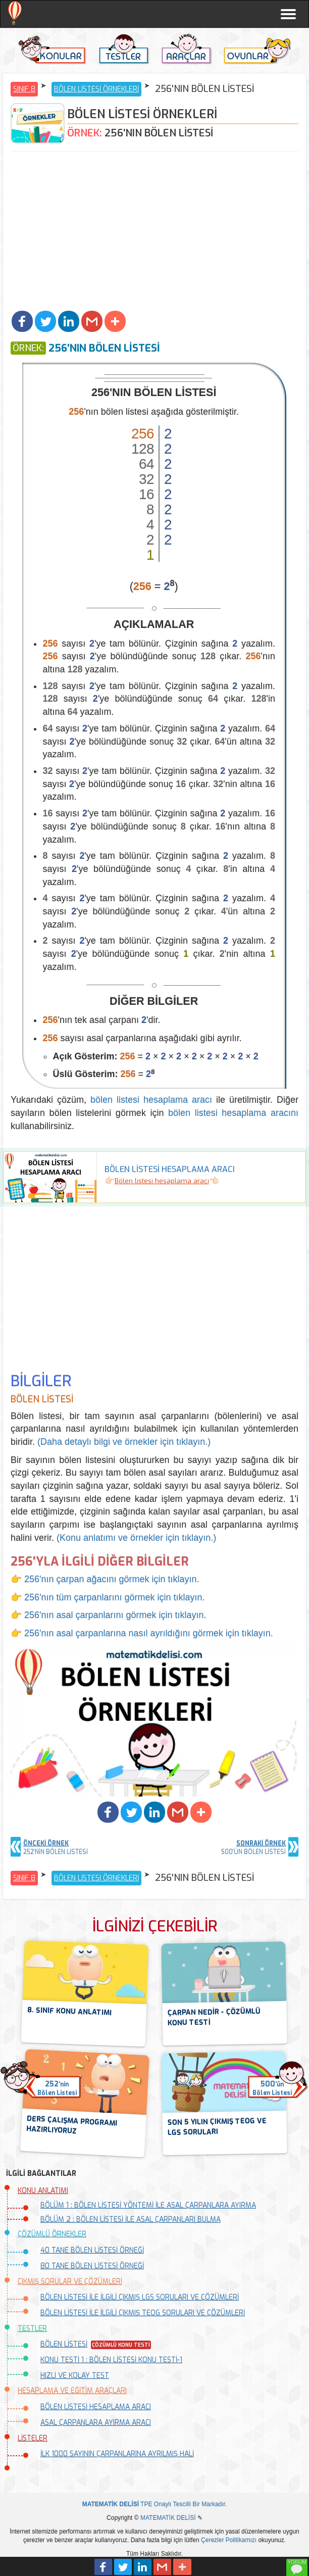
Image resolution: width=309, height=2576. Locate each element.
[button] (22, 321)
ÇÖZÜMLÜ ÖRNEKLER (52, 2234)
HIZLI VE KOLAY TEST (74, 2375)
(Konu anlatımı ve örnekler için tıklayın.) (136, 1538)
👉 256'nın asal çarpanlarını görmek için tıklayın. (109, 1615)
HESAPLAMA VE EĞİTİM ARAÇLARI (72, 2391)
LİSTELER (32, 2438)
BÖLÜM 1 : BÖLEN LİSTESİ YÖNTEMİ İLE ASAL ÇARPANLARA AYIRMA (148, 2205)
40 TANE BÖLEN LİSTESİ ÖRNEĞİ (92, 2250)
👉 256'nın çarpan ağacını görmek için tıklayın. (105, 1579)
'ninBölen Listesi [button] (57, 2088)
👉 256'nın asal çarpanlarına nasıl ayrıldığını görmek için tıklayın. (142, 1633)
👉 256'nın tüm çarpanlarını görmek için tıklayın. (108, 1597)
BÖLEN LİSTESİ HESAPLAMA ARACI (95, 2407)
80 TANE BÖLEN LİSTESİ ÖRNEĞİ (92, 2266)
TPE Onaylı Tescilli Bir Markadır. (154, 2504)
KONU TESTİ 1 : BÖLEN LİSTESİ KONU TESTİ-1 (111, 2360)
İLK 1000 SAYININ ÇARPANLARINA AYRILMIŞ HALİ (117, 2454)
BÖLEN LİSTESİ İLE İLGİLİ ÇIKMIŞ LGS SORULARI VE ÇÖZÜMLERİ (139, 2297)
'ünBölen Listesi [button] (272, 2088)
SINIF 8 (24, 89)
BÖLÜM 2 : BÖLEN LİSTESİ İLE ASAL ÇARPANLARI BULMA (130, 2219)
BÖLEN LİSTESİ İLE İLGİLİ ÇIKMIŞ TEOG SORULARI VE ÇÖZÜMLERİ (142, 2313)
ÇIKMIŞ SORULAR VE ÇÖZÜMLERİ (70, 2282)
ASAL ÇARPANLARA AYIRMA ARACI (95, 2422)
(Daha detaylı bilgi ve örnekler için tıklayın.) (124, 1442)
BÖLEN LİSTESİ (63, 2344)
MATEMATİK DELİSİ (168, 2517)
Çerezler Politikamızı (228, 2540)
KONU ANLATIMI (43, 2191)
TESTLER (32, 2329)
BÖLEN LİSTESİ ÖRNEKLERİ (96, 89)
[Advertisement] (154, 232)
